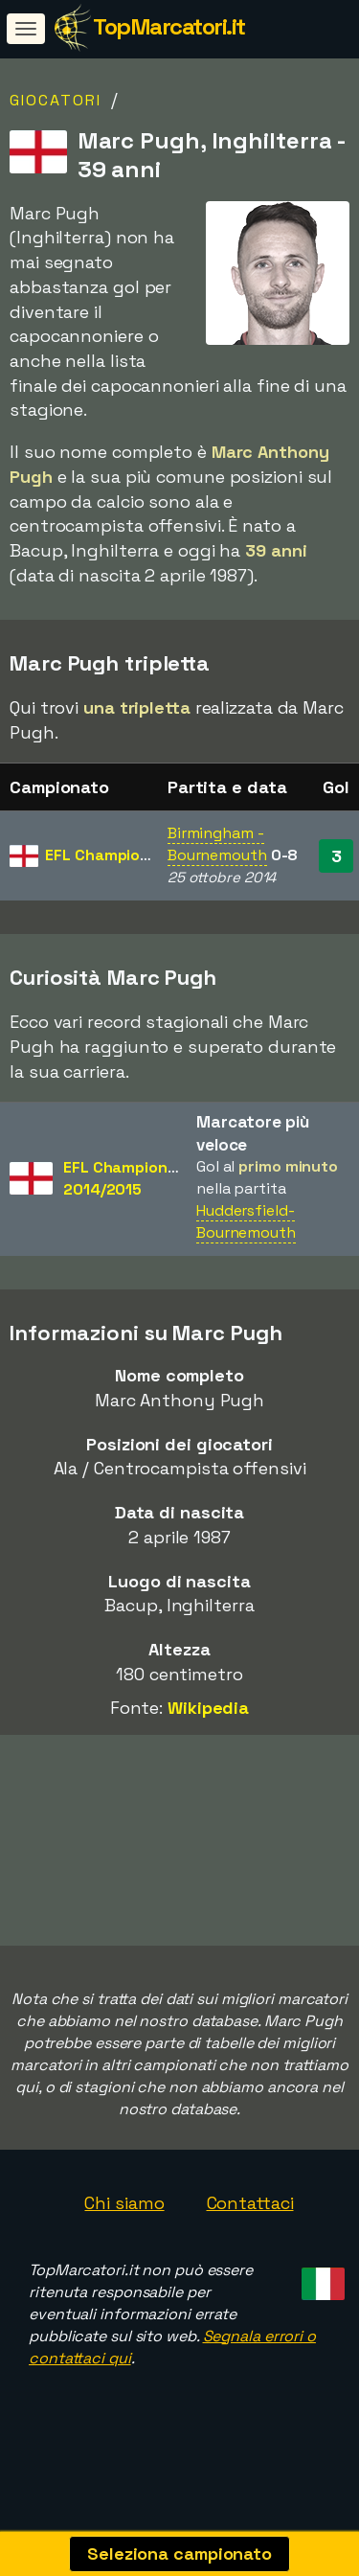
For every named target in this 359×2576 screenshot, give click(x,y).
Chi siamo (124, 2211)
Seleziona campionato (179, 2553)
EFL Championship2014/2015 (130, 1178)
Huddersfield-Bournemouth (246, 1221)
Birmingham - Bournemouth (217, 844)
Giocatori (55, 100)
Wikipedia (208, 1708)
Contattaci (250, 2211)
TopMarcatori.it (169, 26)
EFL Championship (112, 855)
